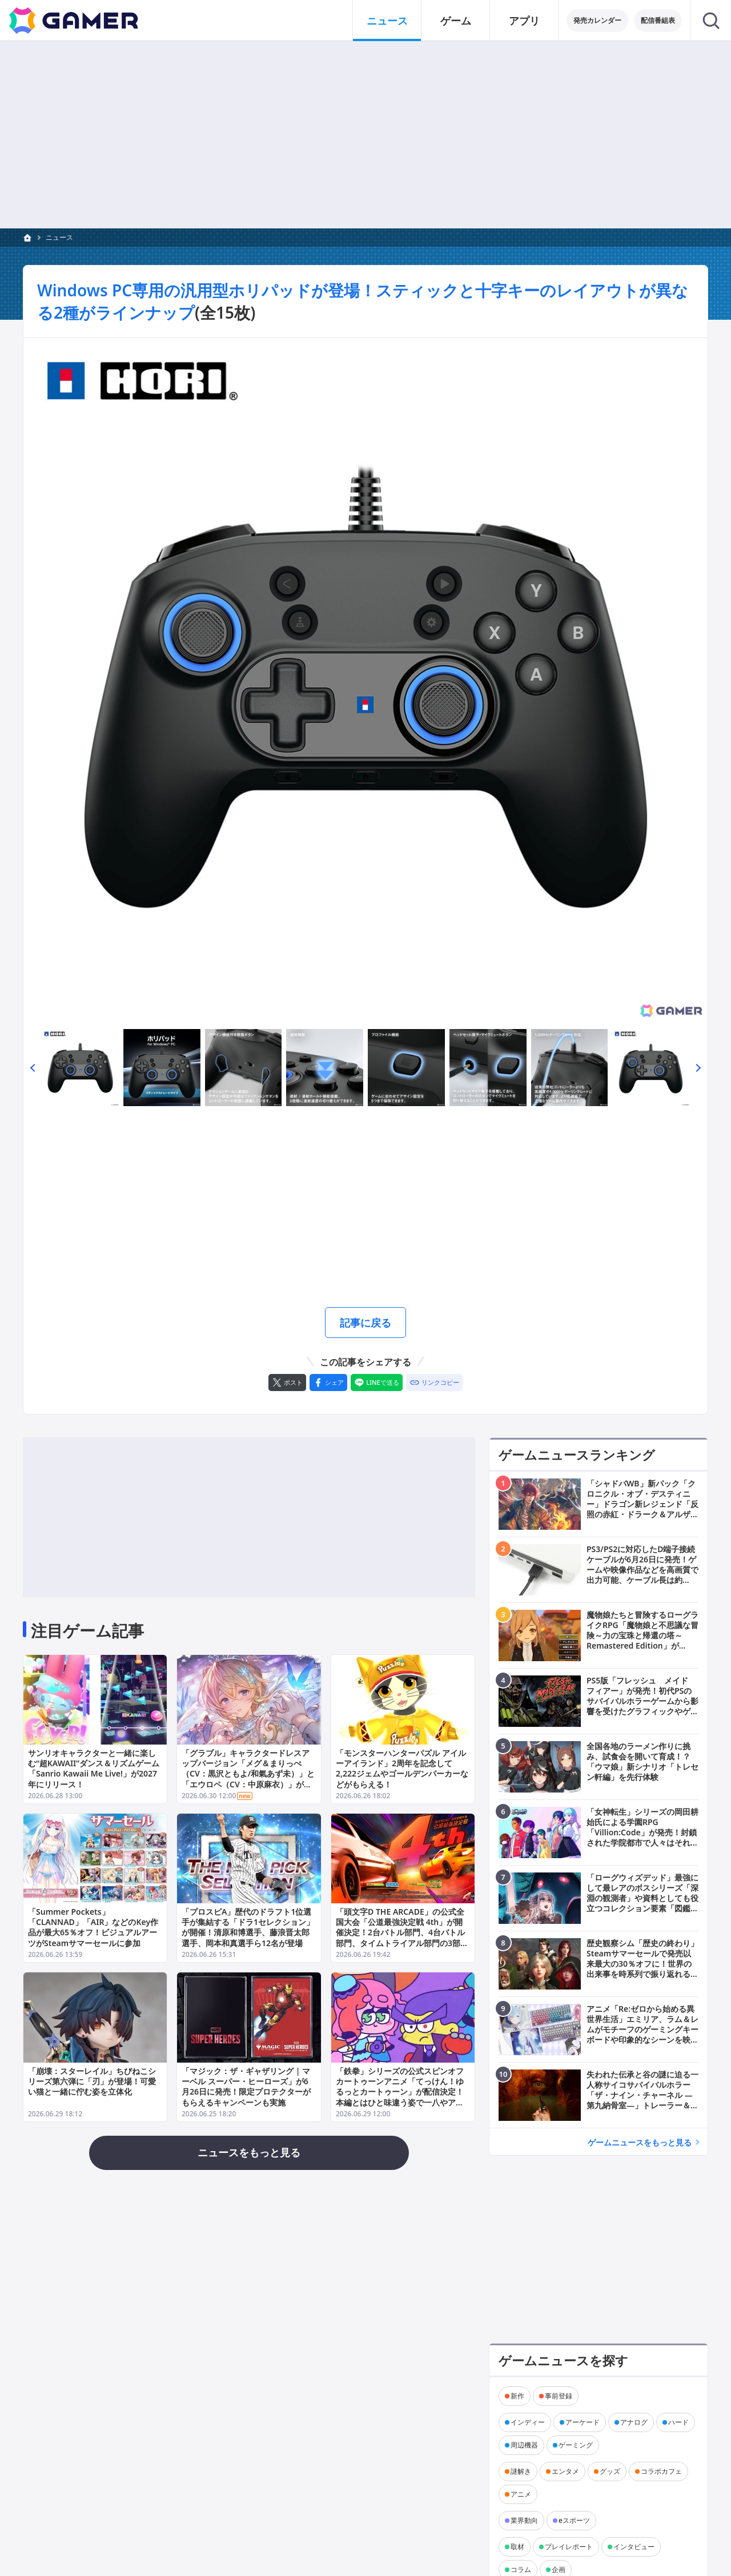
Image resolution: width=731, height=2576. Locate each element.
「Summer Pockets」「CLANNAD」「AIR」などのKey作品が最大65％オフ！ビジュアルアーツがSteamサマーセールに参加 (93, 1928)
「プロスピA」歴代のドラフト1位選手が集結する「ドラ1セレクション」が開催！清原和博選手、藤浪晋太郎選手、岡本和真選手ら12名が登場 (248, 1928)
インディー (528, 2422)
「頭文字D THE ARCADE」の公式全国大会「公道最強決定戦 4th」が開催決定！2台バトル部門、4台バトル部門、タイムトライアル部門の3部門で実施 (402, 1933)
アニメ (521, 2494)
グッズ (610, 2471)
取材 (517, 2546)
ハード (678, 2422)
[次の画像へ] (365, 680)
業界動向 (524, 2520)
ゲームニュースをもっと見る (640, 2142)
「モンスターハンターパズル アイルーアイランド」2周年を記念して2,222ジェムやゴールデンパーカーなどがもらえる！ (402, 1769)
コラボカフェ (661, 2471)
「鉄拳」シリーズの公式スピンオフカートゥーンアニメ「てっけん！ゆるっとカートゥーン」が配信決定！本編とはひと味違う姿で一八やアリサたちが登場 (400, 2091)
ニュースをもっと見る (249, 2152)
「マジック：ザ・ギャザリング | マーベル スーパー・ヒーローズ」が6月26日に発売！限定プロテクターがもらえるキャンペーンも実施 (246, 2086)
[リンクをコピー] (434, 1382)
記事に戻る (365, 1322)
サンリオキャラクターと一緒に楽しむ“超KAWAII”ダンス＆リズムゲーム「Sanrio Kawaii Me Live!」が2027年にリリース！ (93, 1769)
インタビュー (633, 2546)
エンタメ (565, 2471)
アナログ (634, 2422)
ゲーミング (576, 2445)
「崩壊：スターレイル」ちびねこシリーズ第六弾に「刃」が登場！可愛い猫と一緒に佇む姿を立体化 (92, 2081)
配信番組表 (658, 20)
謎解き (521, 2471)
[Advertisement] (365, 135)
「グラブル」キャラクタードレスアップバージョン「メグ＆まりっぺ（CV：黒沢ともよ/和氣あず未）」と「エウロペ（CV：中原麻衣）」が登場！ (248, 1774)
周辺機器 (524, 2445)
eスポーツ (574, 2520)
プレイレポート (569, 2546)
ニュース (59, 237)
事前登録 (558, 2396)
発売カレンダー (597, 20)
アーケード (582, 2422)
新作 (517, 2396)
